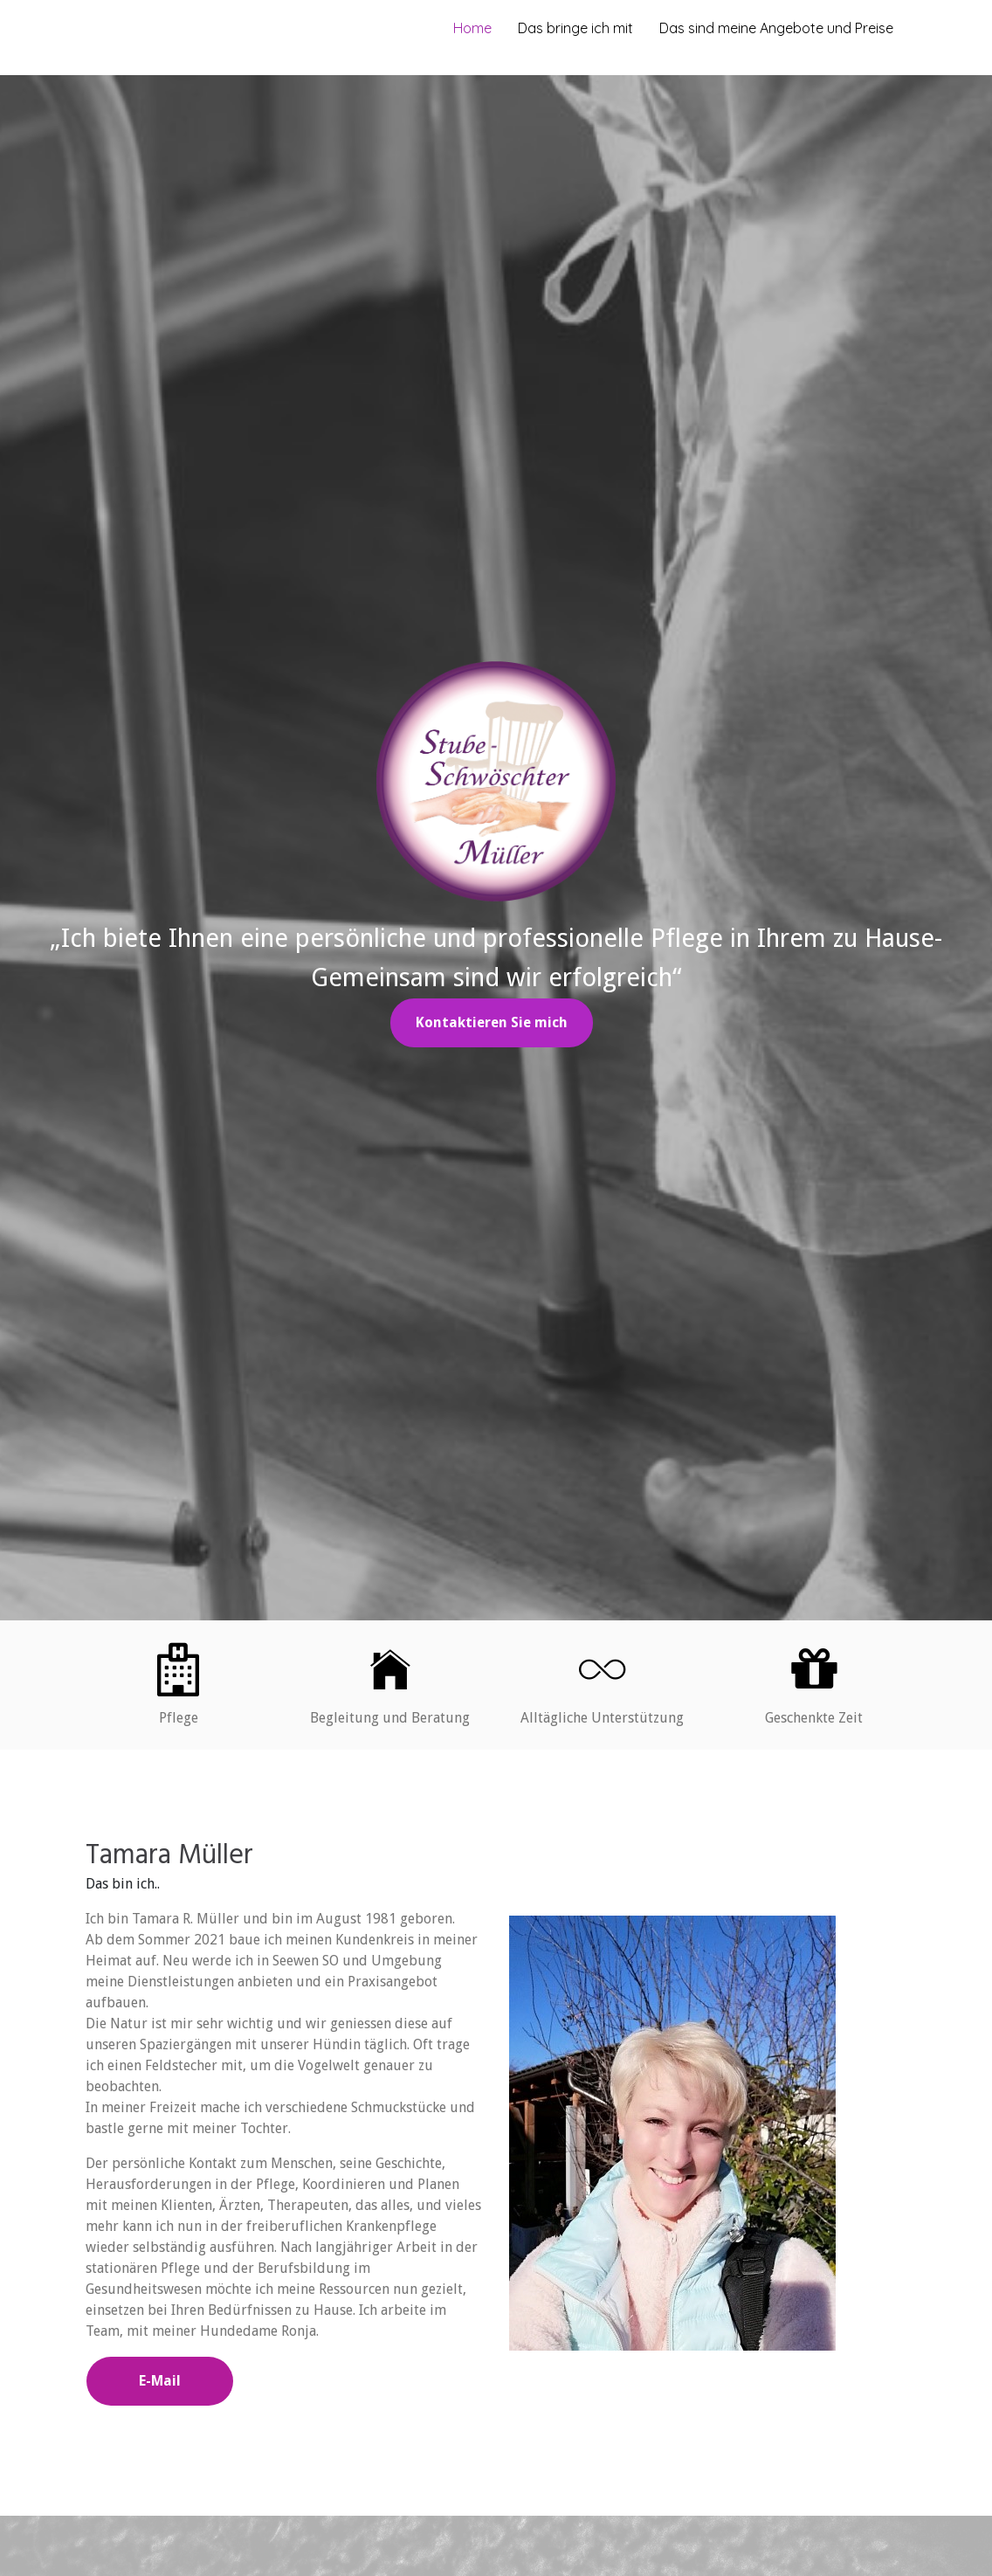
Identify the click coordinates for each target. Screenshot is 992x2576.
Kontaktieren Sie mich (492, 1022)
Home (472, 28)
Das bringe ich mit (575, 28)
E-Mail (160, 2380)
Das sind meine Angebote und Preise (776, 28)
